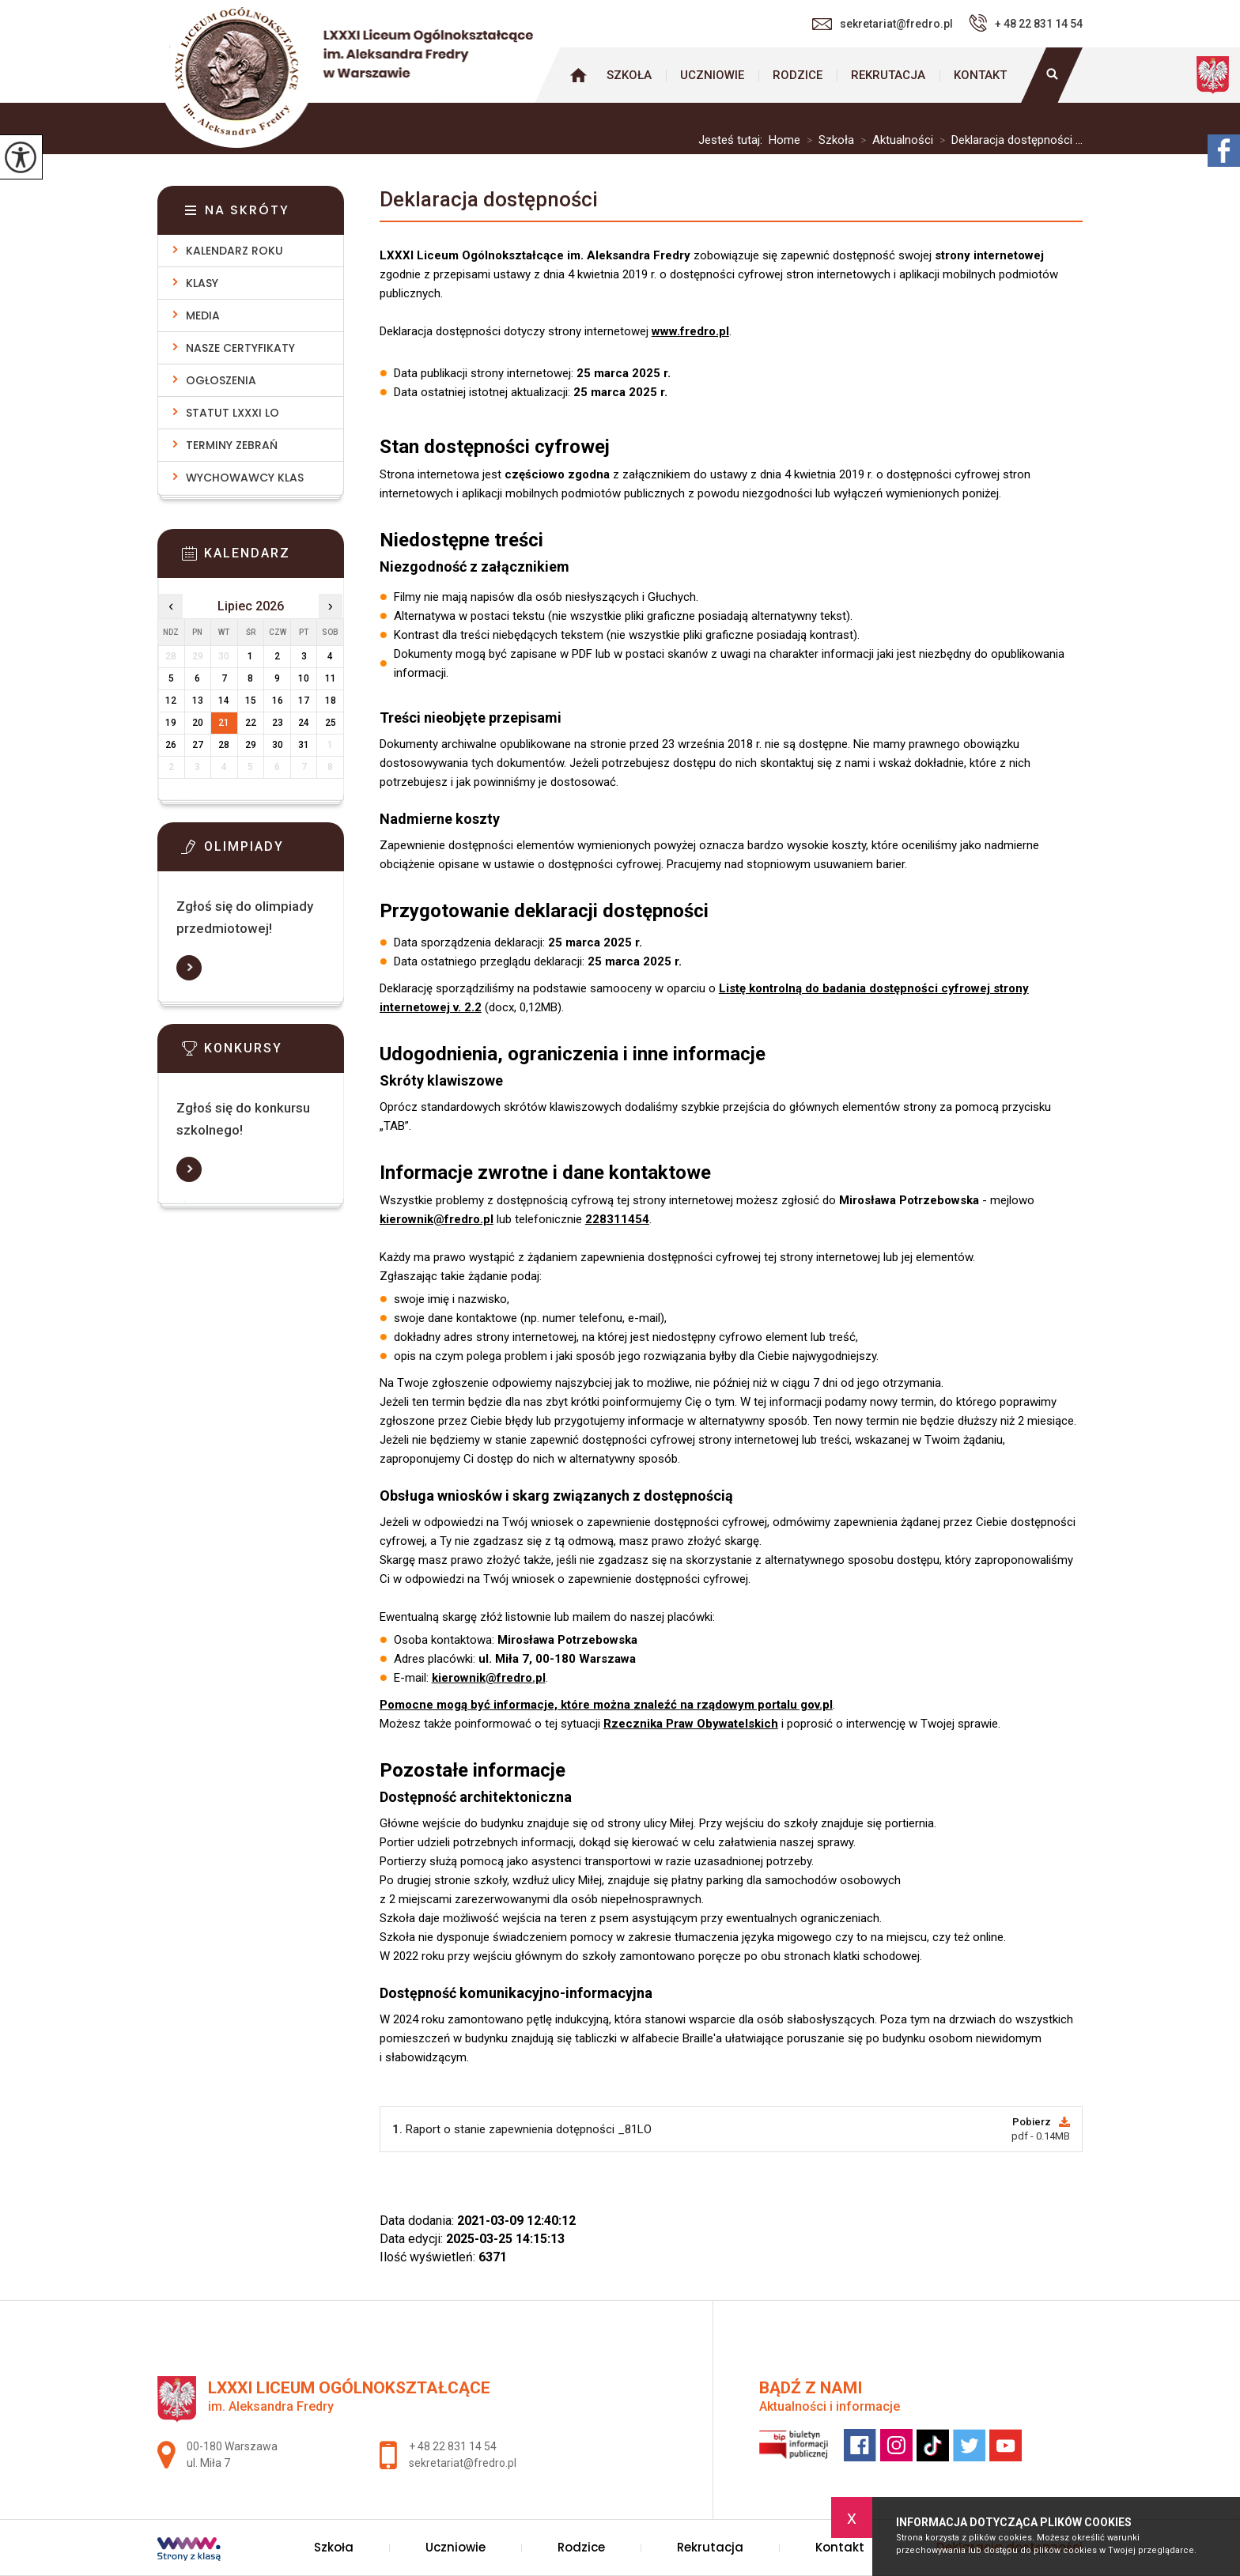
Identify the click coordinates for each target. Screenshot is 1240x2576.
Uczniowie (712, 75)
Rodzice (797, 75)
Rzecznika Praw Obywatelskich (690, 1724)
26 (170, 744)
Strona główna (578, 75)
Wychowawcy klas (245, 477)
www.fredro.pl (690, 331)
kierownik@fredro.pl (436, 1219)
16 (277, 700)
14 (223, 700)
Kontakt (980, 75)
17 (303, 700)
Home (784, 140)
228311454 (617, 1219)
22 (250, 722)
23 (277, 722)
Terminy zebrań (232, 445)
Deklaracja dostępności (489, 199)
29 (250, 744)
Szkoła (629, 75)
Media (203, 315)
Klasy (202, 283)
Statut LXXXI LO (232, 413)
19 (170, 722)
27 (197, 744)
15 (250, 700)
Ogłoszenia (221, 380)
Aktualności (893, 140)
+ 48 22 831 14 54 (1026, 23)
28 (223, 744)
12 (170, 700)
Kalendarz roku (234, 251)
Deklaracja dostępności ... (1008, 140)
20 (197, 722)
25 (330, 722)
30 (277, 744)
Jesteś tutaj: (733, 140)
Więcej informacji (189, 967)
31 (303, 744)
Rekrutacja (888, 75)
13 (197, 700)
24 (303, 722)
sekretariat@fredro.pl (882, 23)
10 (303, 678)
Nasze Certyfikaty (240, 348)
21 (223, 722)
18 (330, 700)
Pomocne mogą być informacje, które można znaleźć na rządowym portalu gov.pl (606, 1705)
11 (330, 678)
